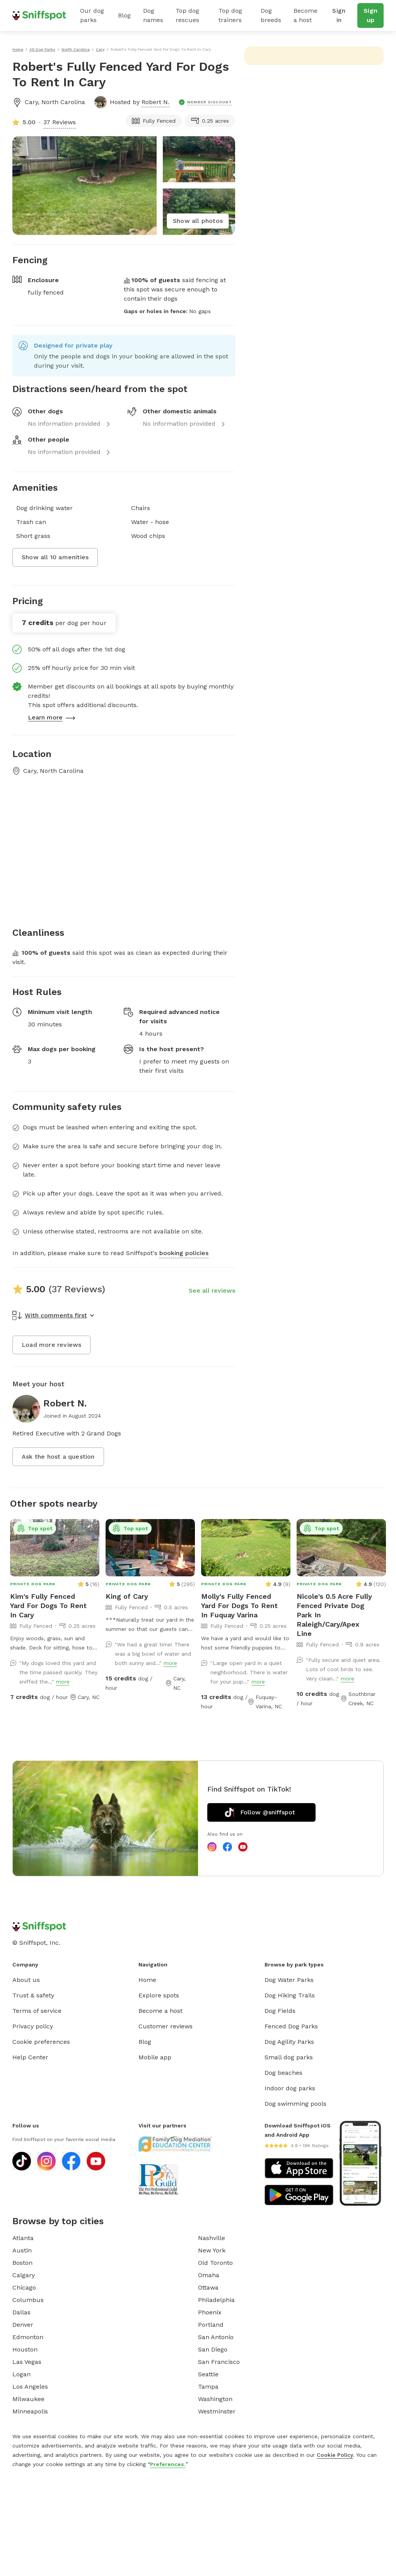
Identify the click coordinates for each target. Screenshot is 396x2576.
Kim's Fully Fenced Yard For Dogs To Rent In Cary (48, 1605)
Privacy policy (32, 2026)
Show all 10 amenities (55, 557)
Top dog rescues (187, 15)
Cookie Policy (335, 2455)
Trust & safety (33, 1995)
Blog (124, 15)
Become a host (305, 15)
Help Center (30, 2057)
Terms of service (36, 2010)
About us (26, 1979)
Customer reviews (165, 2026)
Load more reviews (51, 1344)
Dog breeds (271, 15)
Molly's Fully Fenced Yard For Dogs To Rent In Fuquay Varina (239, 1605)
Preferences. (168, 2464)
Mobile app (154, 2057)
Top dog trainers (230, 15)
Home (147, 1979)
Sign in (338, 15)
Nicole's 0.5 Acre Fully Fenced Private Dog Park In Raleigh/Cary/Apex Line (334, 1614)
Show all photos (198, 220)
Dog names (153, 15)
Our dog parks (92, 15)
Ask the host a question (58, 1456)
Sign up (370, 15)
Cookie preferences (41, 2041)
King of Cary (127, 1596)
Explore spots (158, 1995)
